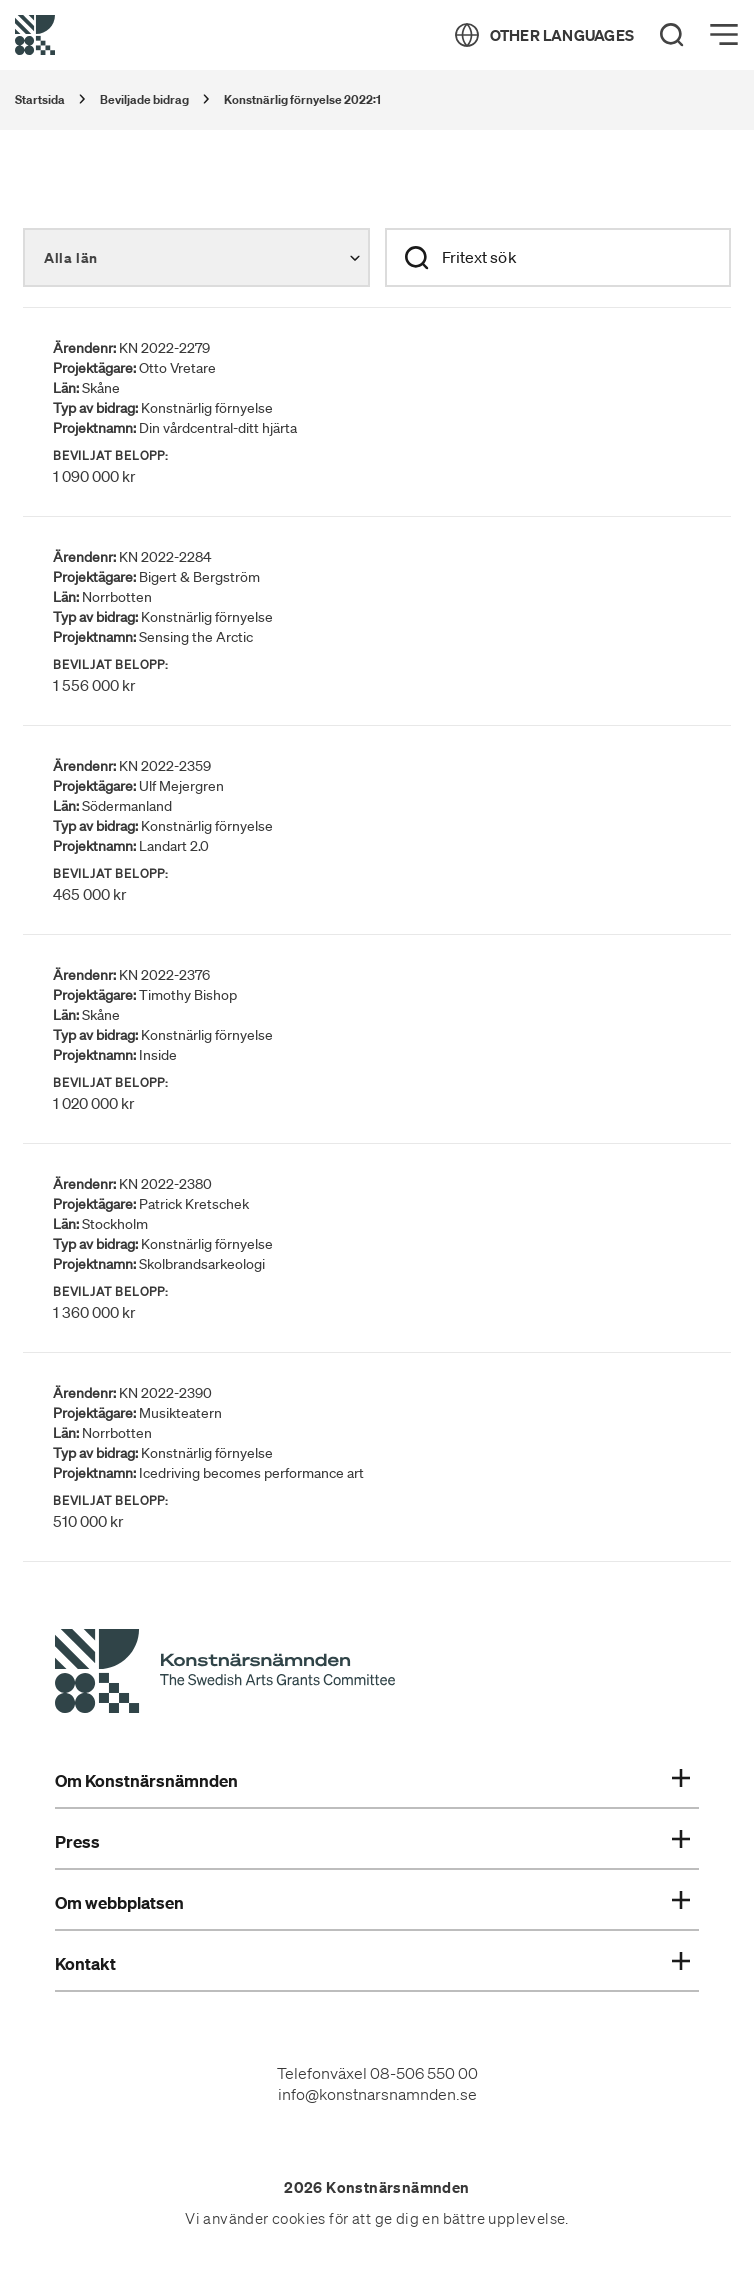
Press (372, 1842)
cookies (299, 2219)
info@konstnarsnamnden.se (377, 2094)
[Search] (672, 35)
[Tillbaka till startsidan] (35, 35)
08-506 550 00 (424, 2073)
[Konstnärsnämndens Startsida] (225, 1674)
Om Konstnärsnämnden (372, 1781)
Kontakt (372, 1964)
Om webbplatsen (372, 1903)
